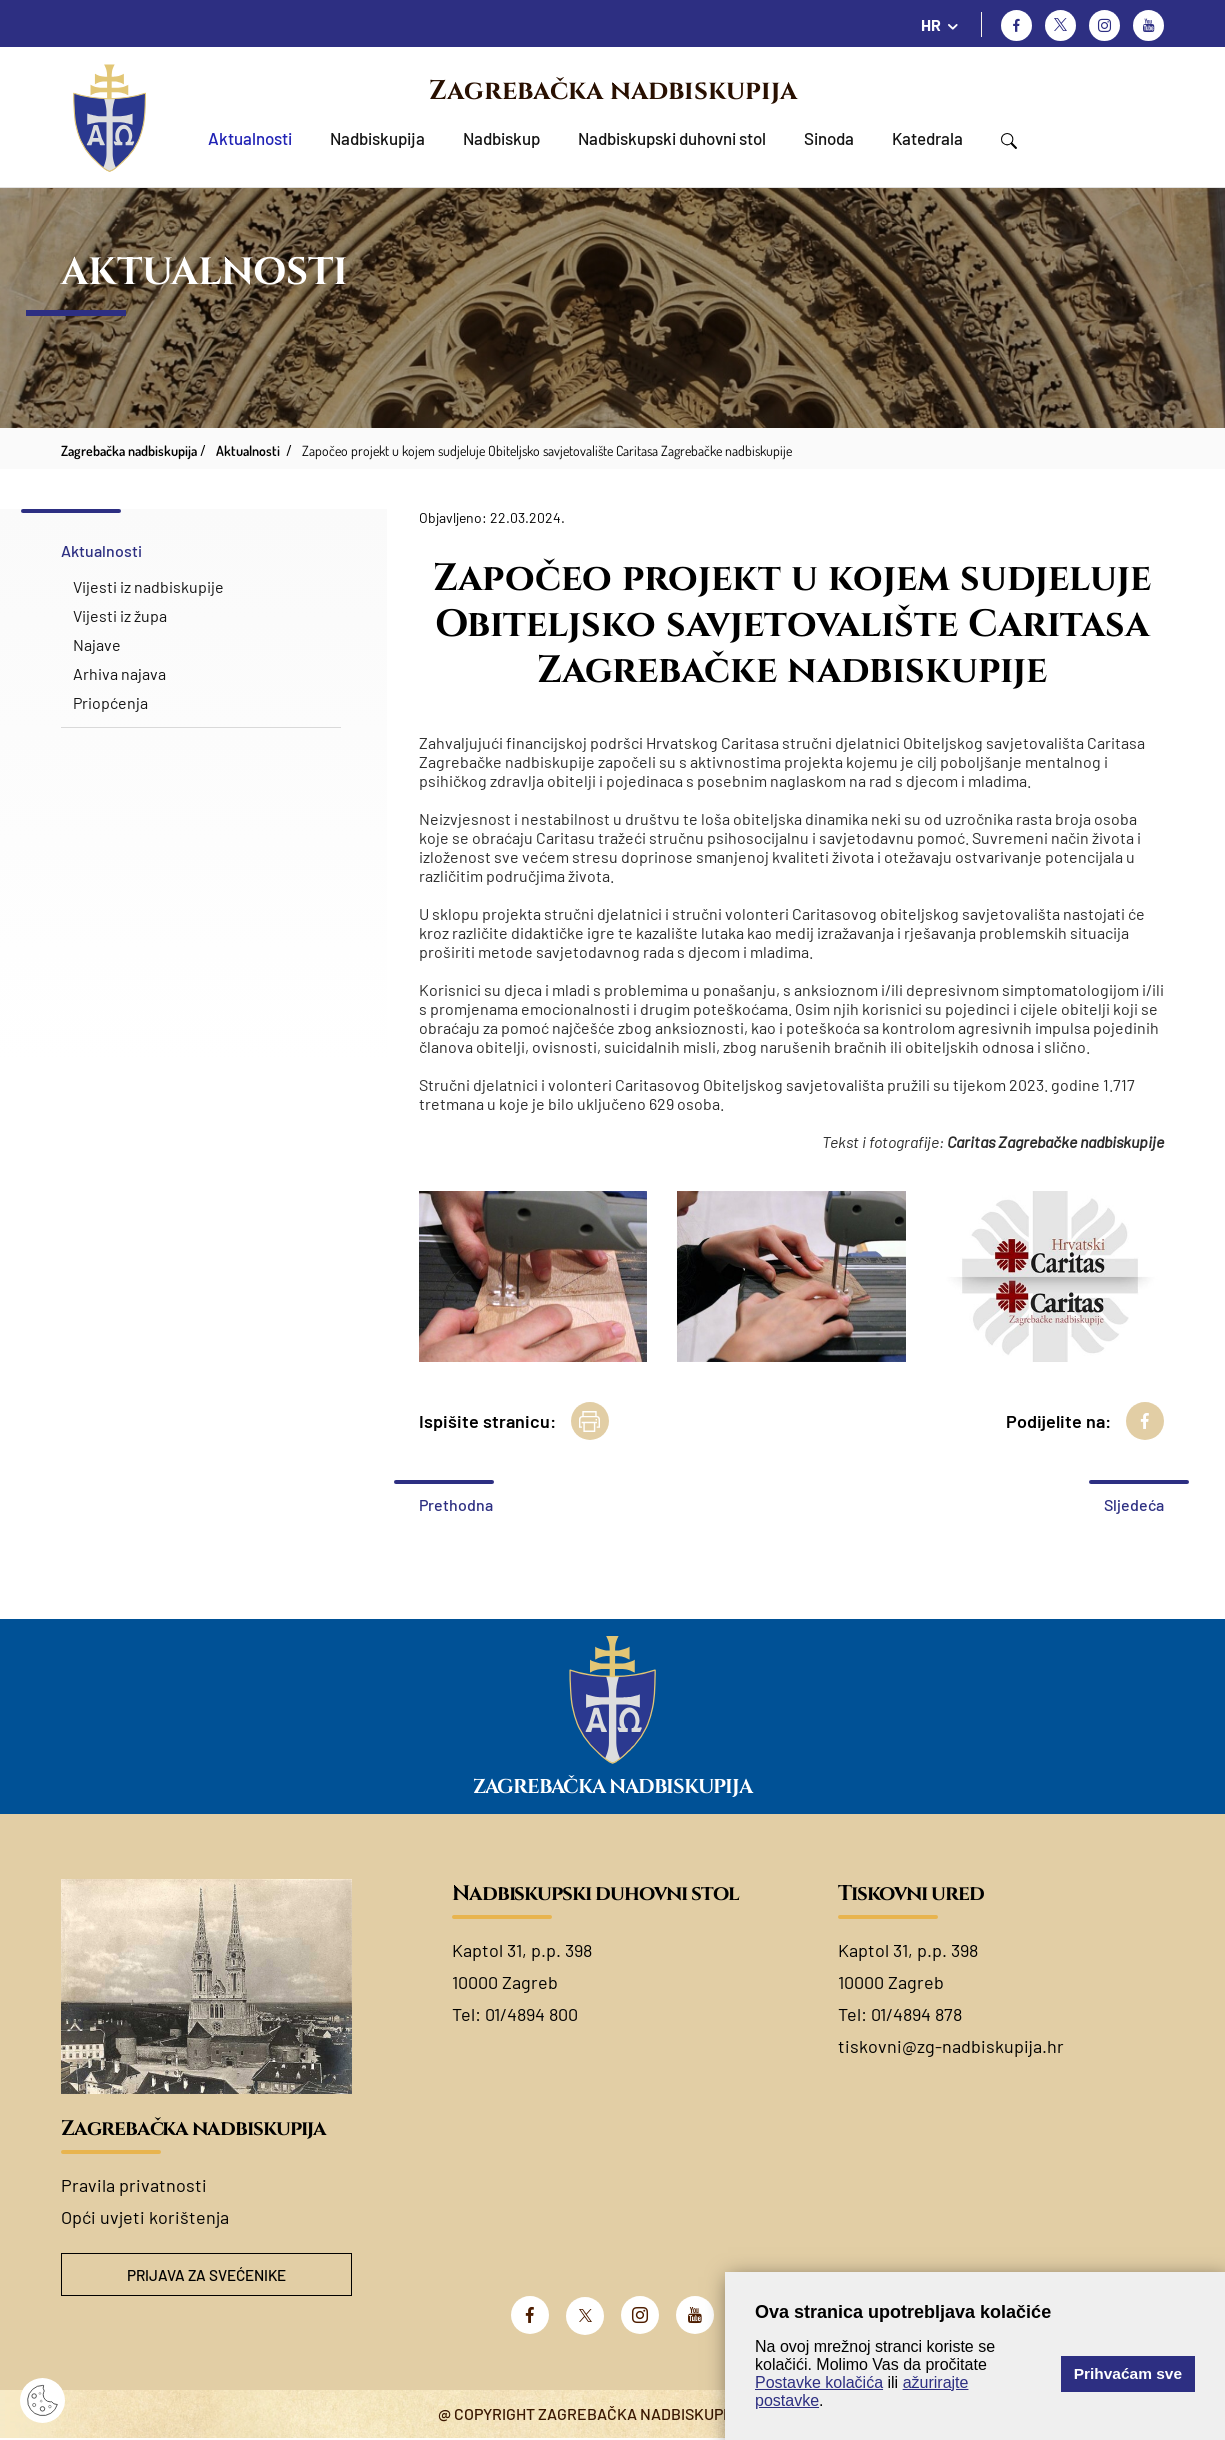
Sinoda (829, 138)
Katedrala (927, 138)
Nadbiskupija (377, 138)
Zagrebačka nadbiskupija (613, 91)
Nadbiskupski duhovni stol (672, 138)
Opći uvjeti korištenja (145, 2217)
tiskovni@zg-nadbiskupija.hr (951, 2046)
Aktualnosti (250, 138)
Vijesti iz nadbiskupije (148, 586)
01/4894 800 (531, 2014)
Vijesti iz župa (120, 615)
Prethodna (456, 1504)
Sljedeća (1134, 1504)
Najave (97, 644)
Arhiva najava (119, 673)
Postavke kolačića (819, 2382)
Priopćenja (110, 702)
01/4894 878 (916, 2014)
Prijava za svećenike (206, 2275)
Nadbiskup (501, 138)
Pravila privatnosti (134, 2185)
